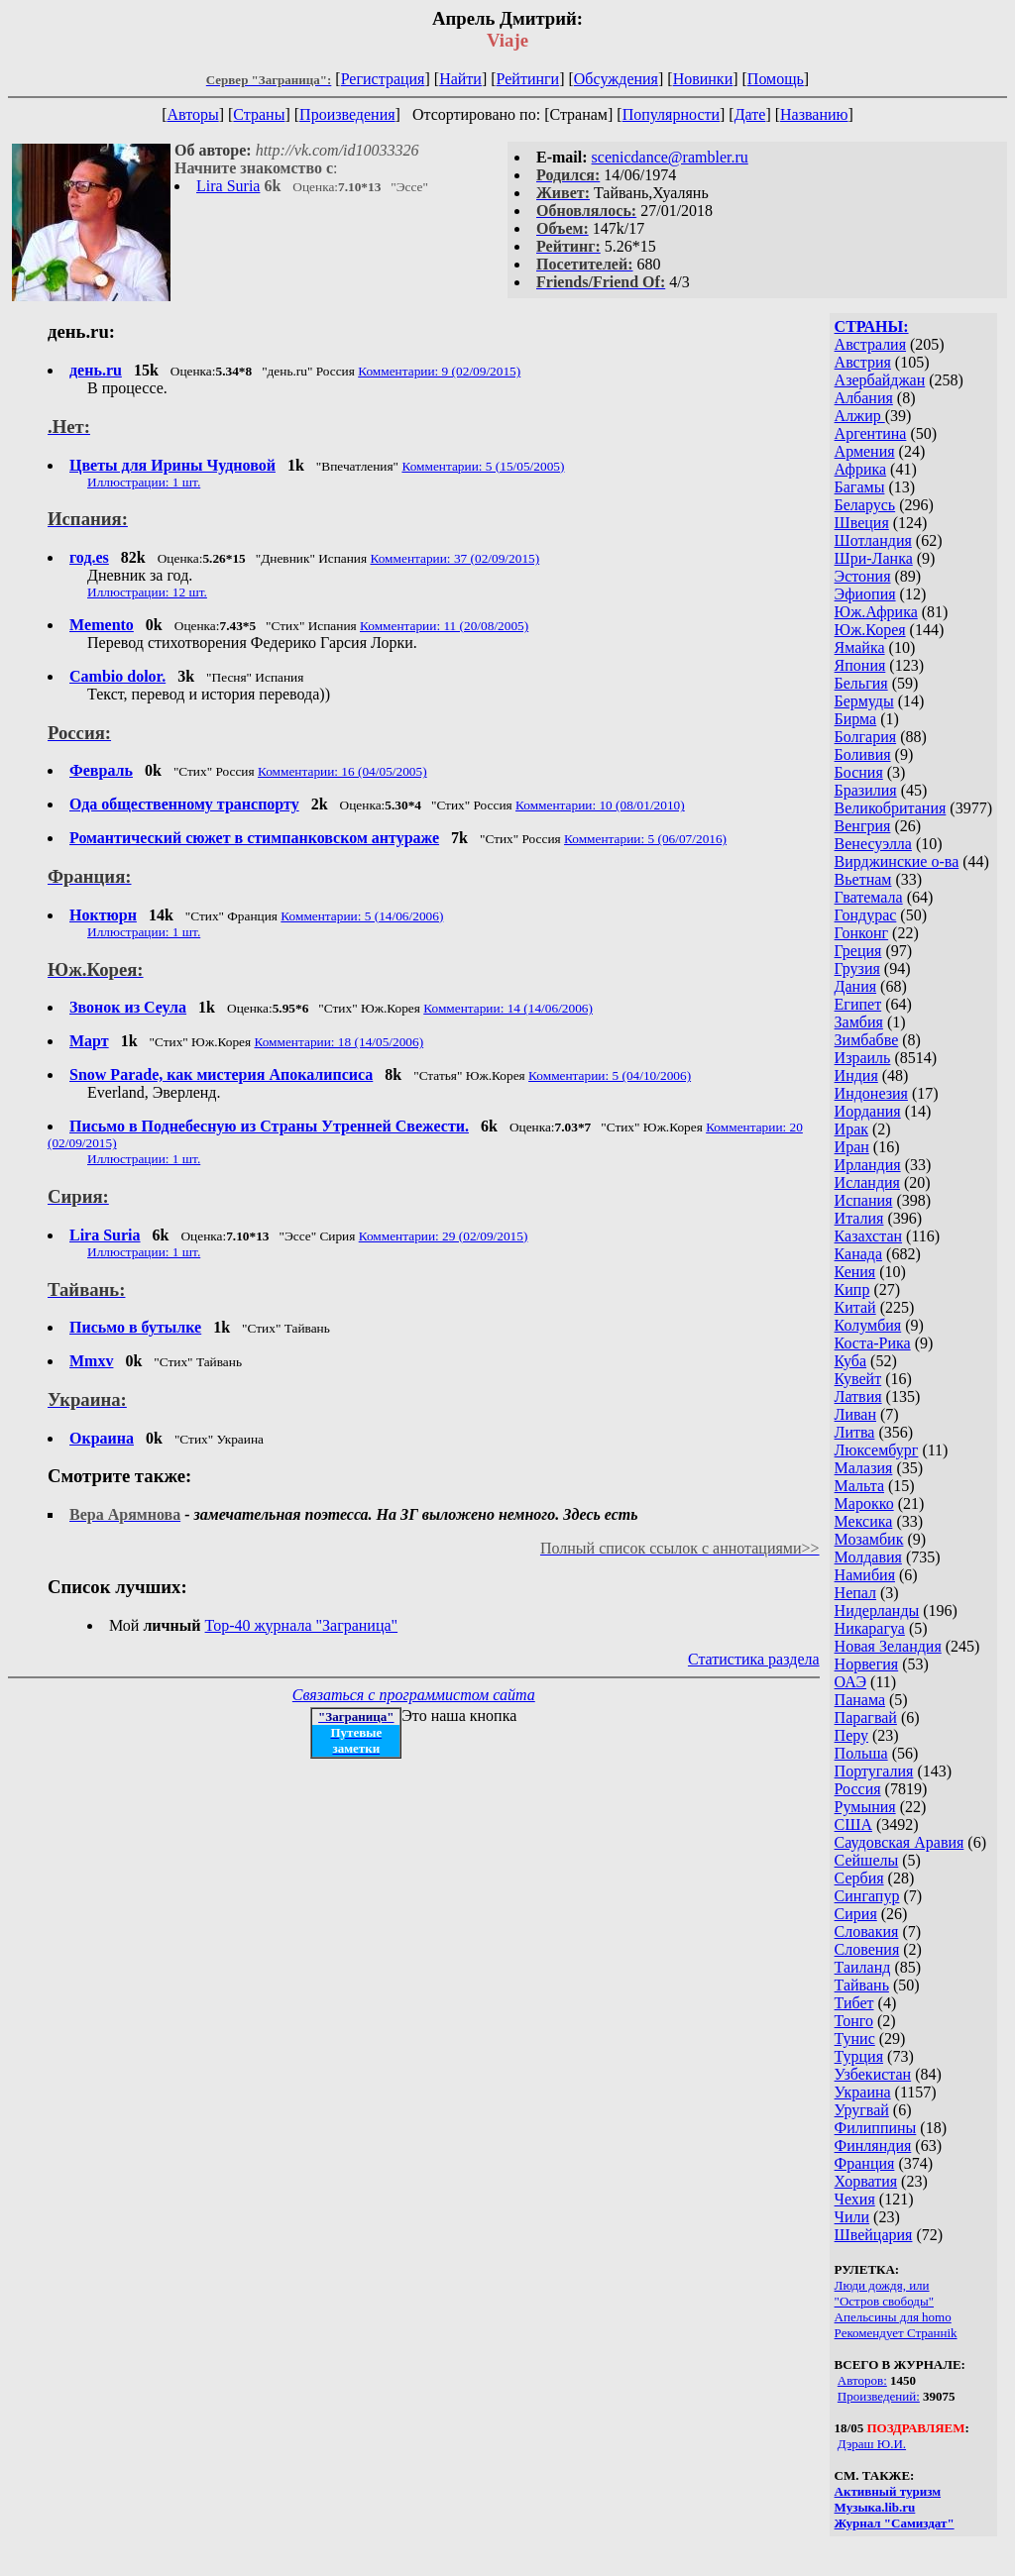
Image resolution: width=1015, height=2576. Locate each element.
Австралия (870, 344)
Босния (859, 772)
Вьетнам (863, 879)
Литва (855, 1432)
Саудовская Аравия (899, 1842)
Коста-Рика (873, 1343)
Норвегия (867, 1664)
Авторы (192, 114)
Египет (858, 1004)
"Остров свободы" (884, 2301)
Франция (865, 2163)
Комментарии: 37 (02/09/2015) (454, 558)
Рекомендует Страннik (896, 2332)
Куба (851, 1360)
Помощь (775, 78)
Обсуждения (616, 78)
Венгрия (863, 825)
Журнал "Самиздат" (895, 2523)
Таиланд (863, 1967)
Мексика (864, 1521)
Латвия (858, 1396)
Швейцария (874, 2234)
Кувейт (858, 1378)
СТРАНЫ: (872, 326)
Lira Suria (228, 185)
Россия (858, 1788)
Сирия (856, 1913)
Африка (861, 469)
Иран (852, 1146)
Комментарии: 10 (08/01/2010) (600, 805)
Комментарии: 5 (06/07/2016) (645, 838)
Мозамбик (869, 1539)
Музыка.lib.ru (875, 2507)
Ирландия (868, 1164)
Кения (855, 1271)
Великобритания (891, 808)
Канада (858, 1253)
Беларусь (865, 504)
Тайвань (862, 1985)
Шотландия (873, 540)
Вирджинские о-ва (897, 861)
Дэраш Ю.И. (872, 2443)
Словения (867, 1949)
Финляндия (873, 2145)
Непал (855, 1592)
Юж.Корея (870, 629)
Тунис (855, 2038)
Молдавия (868, 1557)
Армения (865, 451)
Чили (852, 2216)
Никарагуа (870, 1628)
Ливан (855, 1414)
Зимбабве (867, 1039)
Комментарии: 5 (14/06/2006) (362, 916)
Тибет (854, 2002)
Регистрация (383, 78)
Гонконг (862, 932)
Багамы (860, 487)
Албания (864, 397)
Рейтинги (528, 78)
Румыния (865, 1806)
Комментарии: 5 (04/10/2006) (609, 1075)
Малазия (864, 1467)
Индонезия (871, 1093)
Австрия (863, 362)
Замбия (859, 1022)
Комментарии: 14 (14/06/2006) (508, 1008)
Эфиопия (865, 594)
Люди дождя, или (882, 2285)
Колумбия (868, 1325)
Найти (460, 78)
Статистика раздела (754, 1659)
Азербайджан (880, 380)
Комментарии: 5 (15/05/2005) (482, 466)
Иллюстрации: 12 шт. (147, 592)
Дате (750, 114)
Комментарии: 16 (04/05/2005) (342, 771)
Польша (861, 1753)
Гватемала (869, 897)
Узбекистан (873, 2074)
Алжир (860, 415)
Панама (860, 1699)
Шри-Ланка (874, 558)
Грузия (857, 968)
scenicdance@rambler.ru (670, 157)
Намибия (865, 1574)
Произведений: (879, 2396)
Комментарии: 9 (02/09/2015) (439, 371)
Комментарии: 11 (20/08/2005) (444, 625)
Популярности (671, 114)
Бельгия (861, 683)
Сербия (859, 1878)
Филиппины (876, 2127)
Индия (856, 1075)
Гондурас (866, 915)
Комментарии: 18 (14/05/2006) (338, 1041)
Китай (855, 1307)
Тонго (854, 2020)
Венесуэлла (873, 843)
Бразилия (866, 790)
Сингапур (867, 1895)
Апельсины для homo (893, 2316)
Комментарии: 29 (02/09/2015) (443, 1236)
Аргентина (871, 433)
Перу (851, 1735)
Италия (859, 1218)
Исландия (867, 1182)
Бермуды (864, 701)
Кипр (852, 1289)
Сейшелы (867, 1860)
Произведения (347, 114)
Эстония (863, 576)
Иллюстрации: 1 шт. (143, 482)
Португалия (874, 1771)
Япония (860, 665)
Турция (859, 2056)
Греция (858, 950)
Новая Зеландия (888, 1646)
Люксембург (877, 1450)
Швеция (862, 522)
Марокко (864, 1503)
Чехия (855, 2199)
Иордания (868, 1111)
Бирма (856, 718)
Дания (856, 986)
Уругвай (862, 2109)
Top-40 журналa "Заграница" (301, 1625)
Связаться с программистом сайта (413, 1694)
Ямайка (860, 647)
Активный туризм (888, 2491)
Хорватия (866, 2181)
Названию (814, 114)
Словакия (867, 1931)
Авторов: (862, 2380)
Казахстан (868, 1236)
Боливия (863, 754)
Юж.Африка (876, 611)
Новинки (703, 78)
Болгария (866, 736)
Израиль (863, 1057)
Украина (863, 2092)
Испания (864, 1200)
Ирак (851, 1129)
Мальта (859, 1485)
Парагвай (866, 1717)
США (853, 1824)
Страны (258, 114)
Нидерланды (877, 1610)
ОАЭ (850, 1681)
